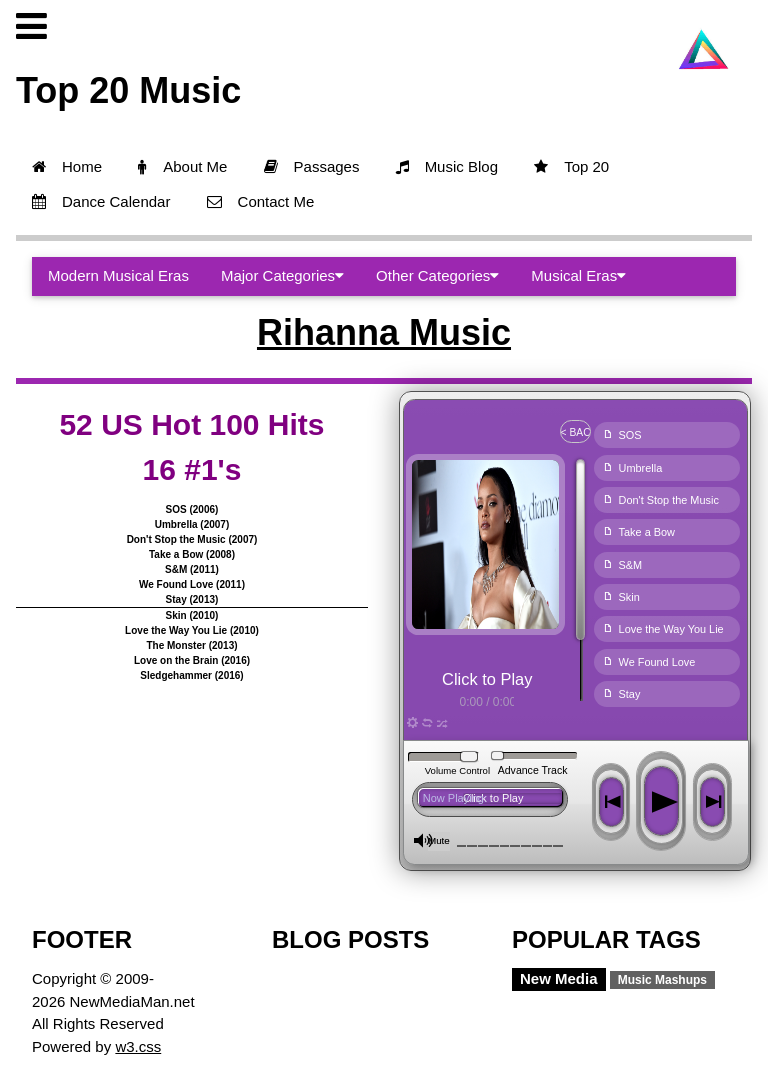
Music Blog (447, 166)
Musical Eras (578, 275)
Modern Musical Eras (118, 275)
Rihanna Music (384, 332)
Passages (312, 166)
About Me (182, 166)
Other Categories (437, 275)
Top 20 (571, 166)
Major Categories (282, 275)
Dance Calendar (101, 201)
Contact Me (261, 201)
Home (67, 166)
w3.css (138, 1046)
